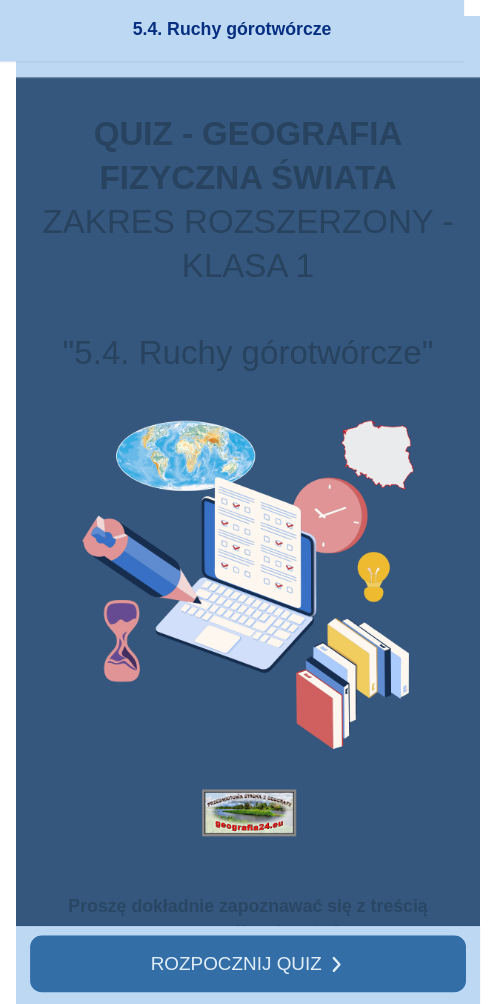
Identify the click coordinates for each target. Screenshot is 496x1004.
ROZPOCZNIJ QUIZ (236, 963)
